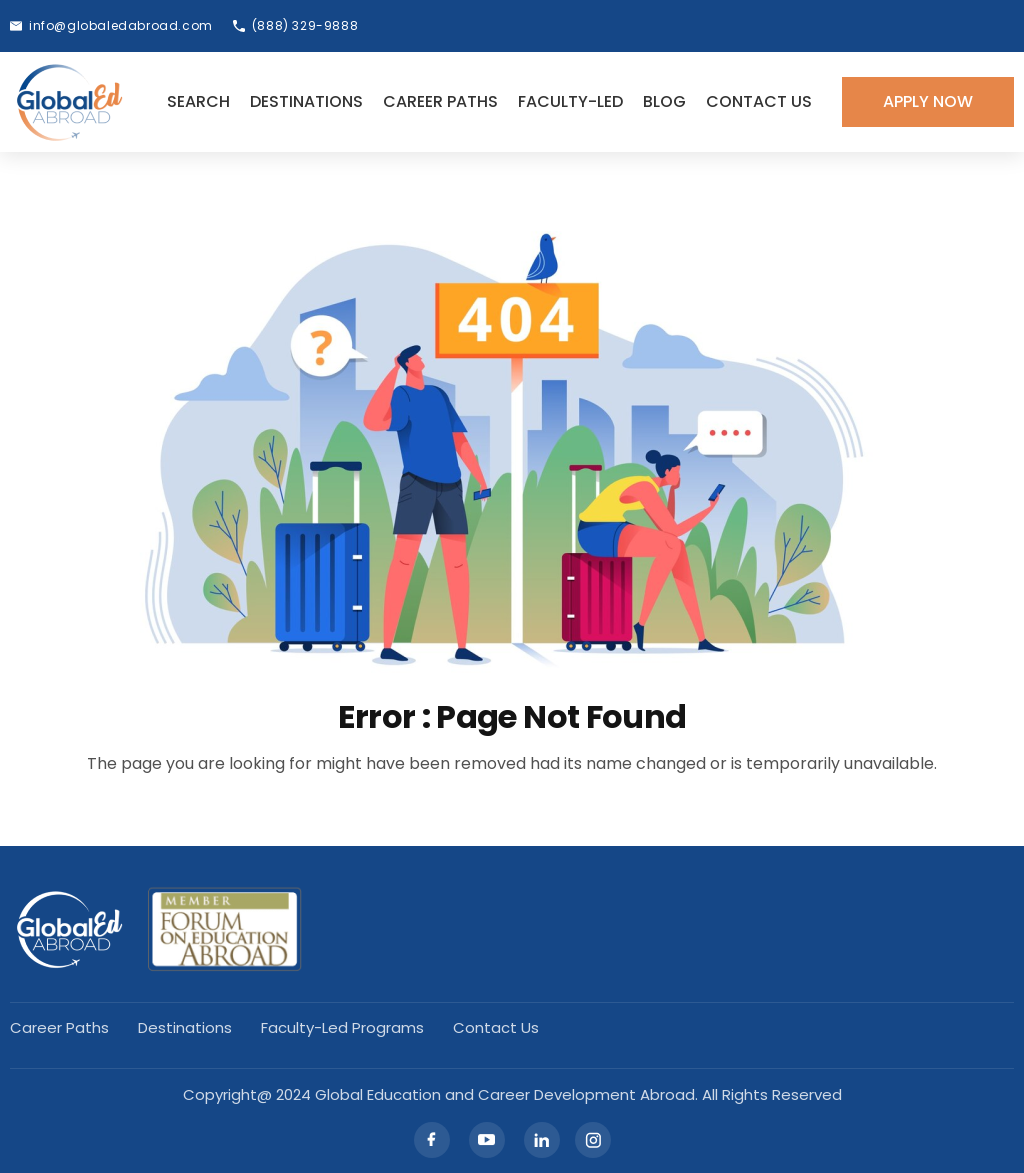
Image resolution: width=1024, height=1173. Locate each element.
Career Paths (440, 101)
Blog (664, 101)
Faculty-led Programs (342, 1028)
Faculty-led (570, 101)
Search (198, 101)
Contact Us (759, 101)
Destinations (306, 101)
